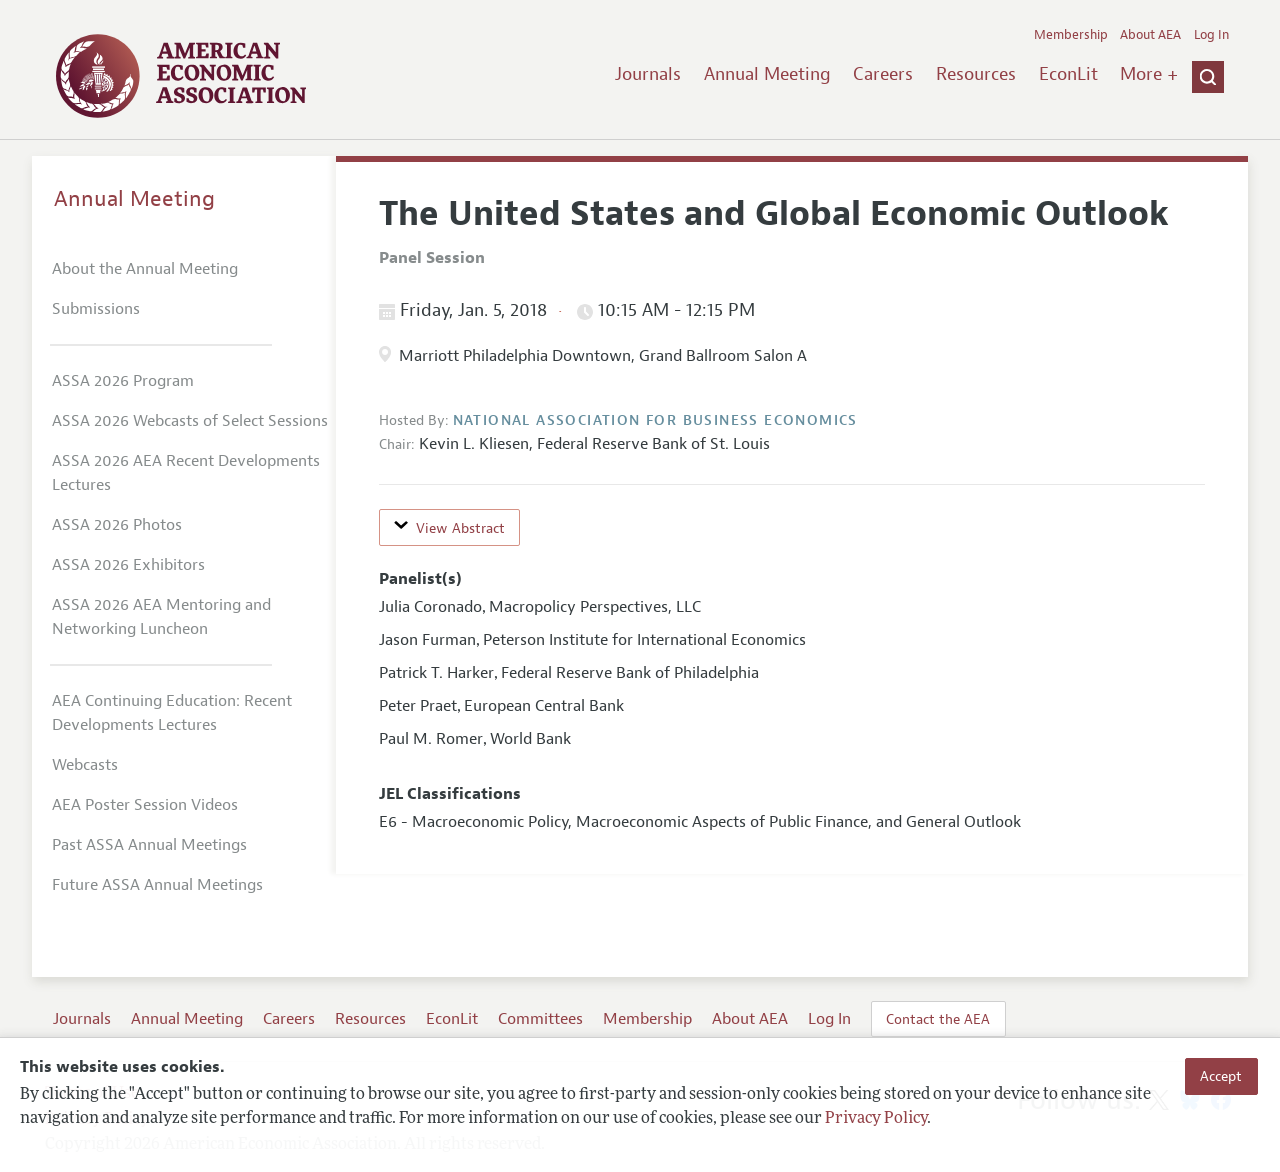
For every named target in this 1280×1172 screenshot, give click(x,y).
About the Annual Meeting (145, 269)
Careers (883, 74)
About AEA (1150, 35)
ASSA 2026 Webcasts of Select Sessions (190, 421)
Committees (540, 1019)
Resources (976, 74)
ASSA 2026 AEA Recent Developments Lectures (186, 473)
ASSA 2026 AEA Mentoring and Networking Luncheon (161, 617)
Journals (648, 74)
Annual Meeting (767, 74)
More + (1149, 74)
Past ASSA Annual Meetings (149, 845)
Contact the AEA (938, 1019)
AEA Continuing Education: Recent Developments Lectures (172, 713)
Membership (1071, 35)
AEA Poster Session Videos (145, 805)
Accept (1221, 1076)
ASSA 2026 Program (123, 381)
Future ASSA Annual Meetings (157, 885)
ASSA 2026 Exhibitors (128, 565)
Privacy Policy (876, 1119)
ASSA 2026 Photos (117, 525)
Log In (1211, 35)
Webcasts (85, 765)
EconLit (1068, 74)
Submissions (96, 309)
